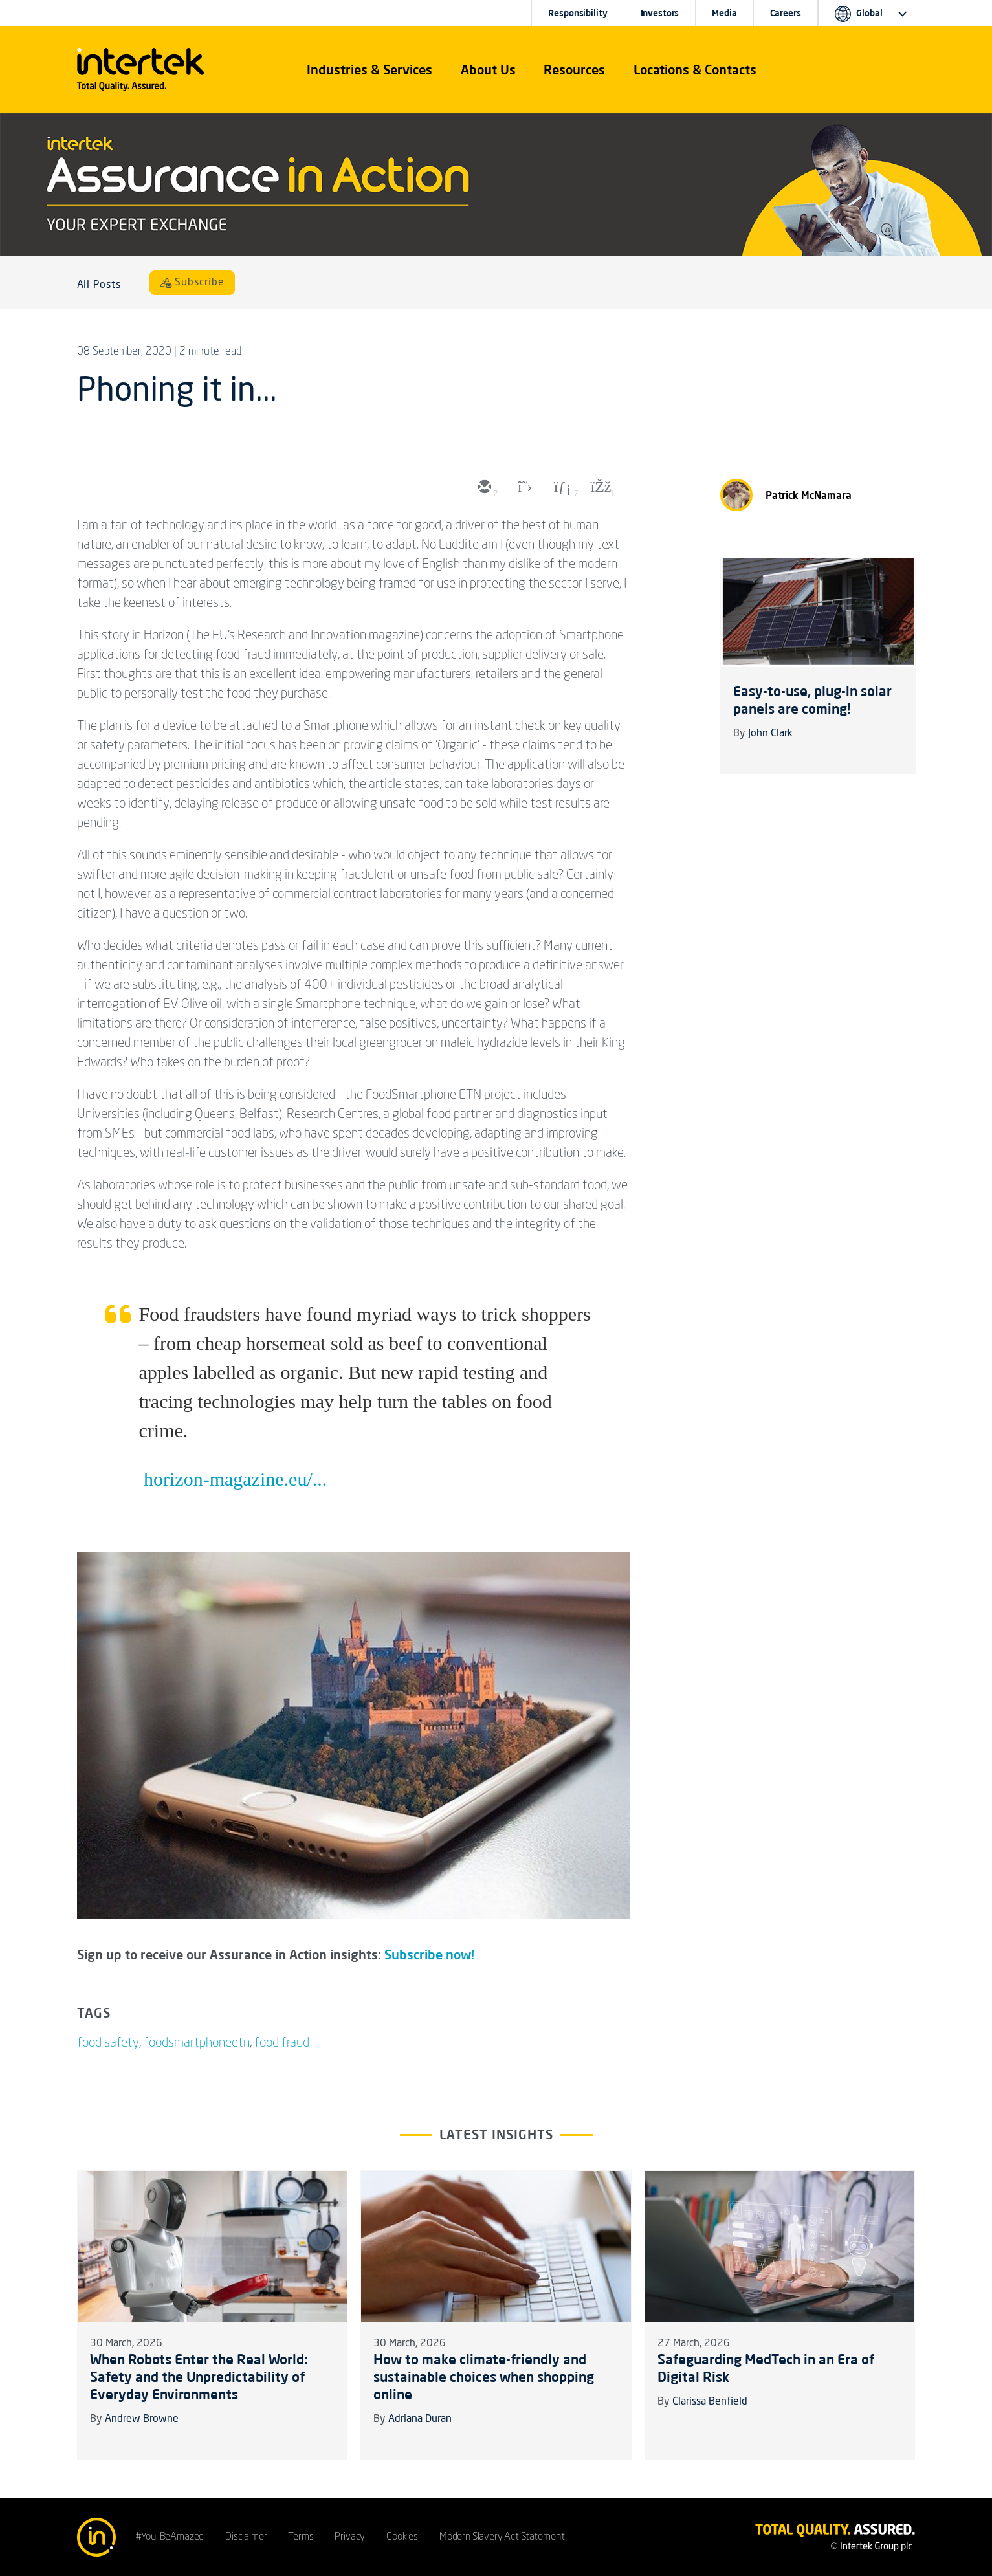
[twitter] (522, 488)
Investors (660, 13)
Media (724, 13)
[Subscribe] (192, 282)
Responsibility (577, 13)
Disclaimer (246, 2537)
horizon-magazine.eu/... (235, 1479)
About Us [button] (488, 69)
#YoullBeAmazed (169, 2537)
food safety (108, 2043)
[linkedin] (561, 488)
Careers (785, 13)
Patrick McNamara (809, 495)
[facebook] (600, 488)
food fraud (281, 2043)
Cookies (402, 2537)
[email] (483, 488)
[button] (369, 70)
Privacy (350, 2537)
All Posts (99, 285)
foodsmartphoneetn (197, 2043)
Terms (300, 2537)
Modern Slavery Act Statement (502, 2537)
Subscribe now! (429, 1954)
